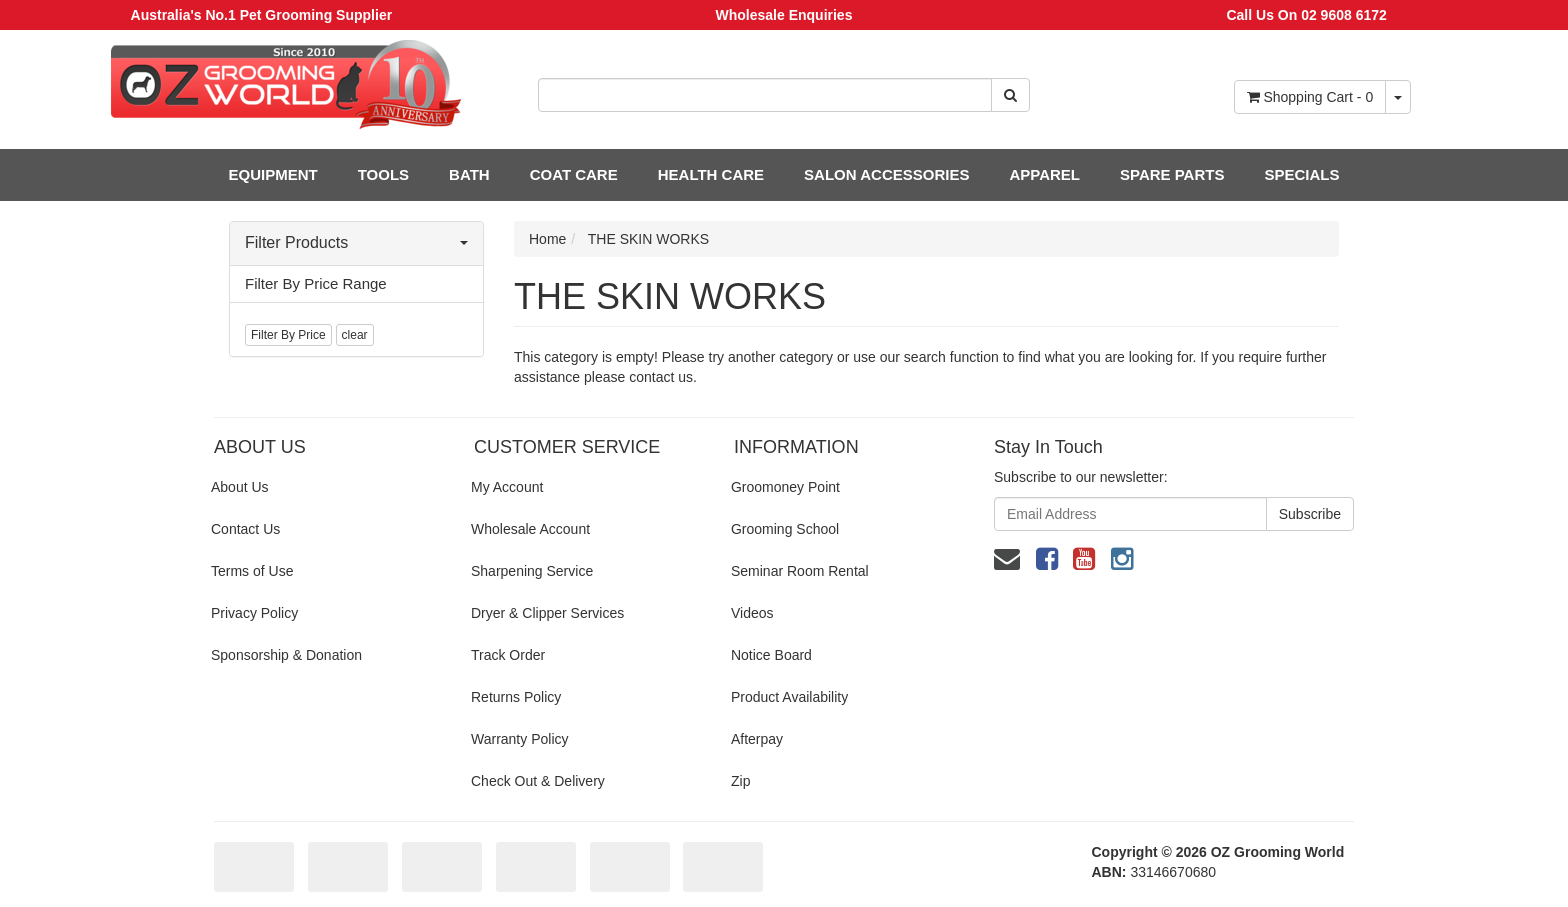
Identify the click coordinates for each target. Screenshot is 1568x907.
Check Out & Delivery (538, 781)
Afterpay (757, 739)
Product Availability (789, 697)
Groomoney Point (785, 487)
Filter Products (356, 242)
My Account (507, 487)
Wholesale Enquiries (784, 15)
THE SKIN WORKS (648, 239)
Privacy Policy (254, 613)
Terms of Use (252, 571)
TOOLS (383, 174)
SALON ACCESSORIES (886, 174)
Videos (752, 613)
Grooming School (785, 529)
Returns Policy (516, 697)
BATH (469, 174)
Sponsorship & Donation (286, 655)
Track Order (508, 655)
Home (547, 239)
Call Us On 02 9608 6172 (1306, 15)
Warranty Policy (520, 739)
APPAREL (1044, 174)
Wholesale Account (530, 529)
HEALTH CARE (711, 174)
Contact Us (245, 529)
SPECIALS (1301, 174)
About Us (240, 487)
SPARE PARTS (1172, 174)
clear (355, 335)
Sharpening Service (532, 571)
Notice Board (771, 655)
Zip (740, 781)
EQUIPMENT (273, 174)
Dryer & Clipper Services (547, 613)
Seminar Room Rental (800, 571)
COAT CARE (574, 174)
